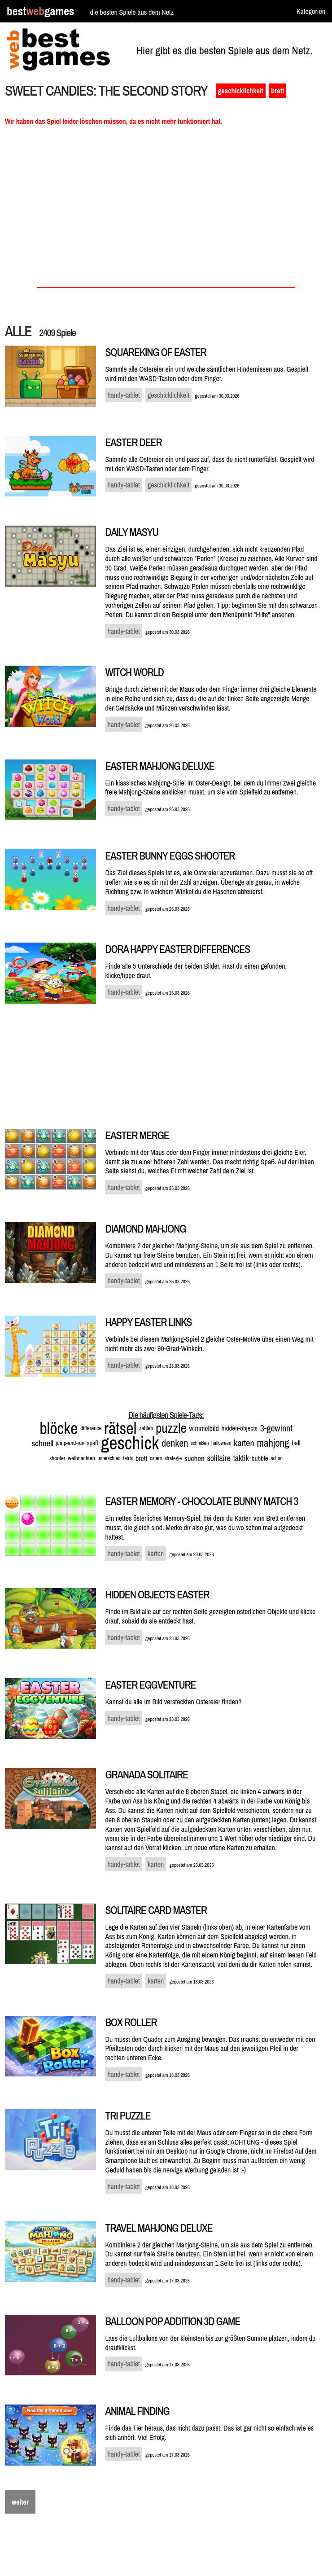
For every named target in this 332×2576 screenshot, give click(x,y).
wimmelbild (203, 1428)
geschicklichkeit (240, 91)
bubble (260, 1458)
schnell (43, 1443)
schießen (200, 1443)
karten (244, 1443)
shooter (57, 1458)
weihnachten (81, 1458)
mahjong (273, 1443)
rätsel (120, 1428)
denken (175, 1443)
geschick (130, 1443)
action (277, 1458)
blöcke (58, 1428)
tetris (128, 1458)
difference (90, 1428)
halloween (221, 1443)
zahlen (146, 1428)
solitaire (219, 1458)
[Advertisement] (166, 209)
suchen (194, 1458)
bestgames (40, 11)
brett (277, 91)
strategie (173, 1458)
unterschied (108, 1458)
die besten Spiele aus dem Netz (132, 12)
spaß (93, 1443)
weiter (20, 2502)
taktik (241, 1458)
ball (296, 1443)
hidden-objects (239, 1428)
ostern (156, 1458)
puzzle (171, 1428)
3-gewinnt (276, 1428)
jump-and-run (70, 1443)
